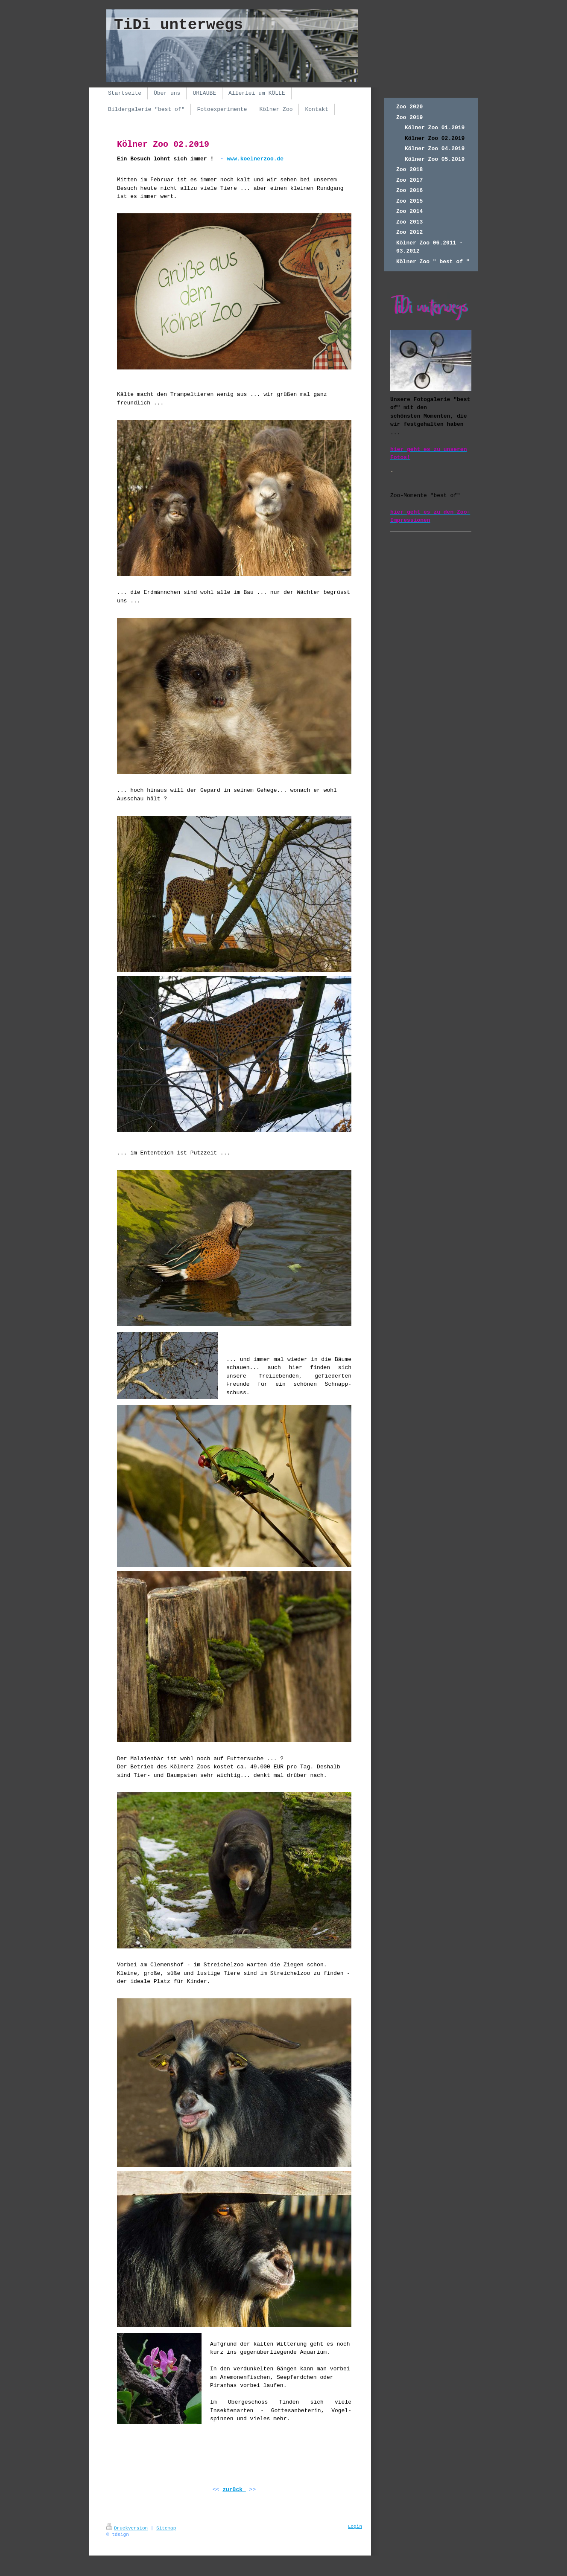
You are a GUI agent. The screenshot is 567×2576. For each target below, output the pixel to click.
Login (355, 2526)
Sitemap (166, 2528)
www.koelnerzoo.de (255, 159)
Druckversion (127, 2528)
